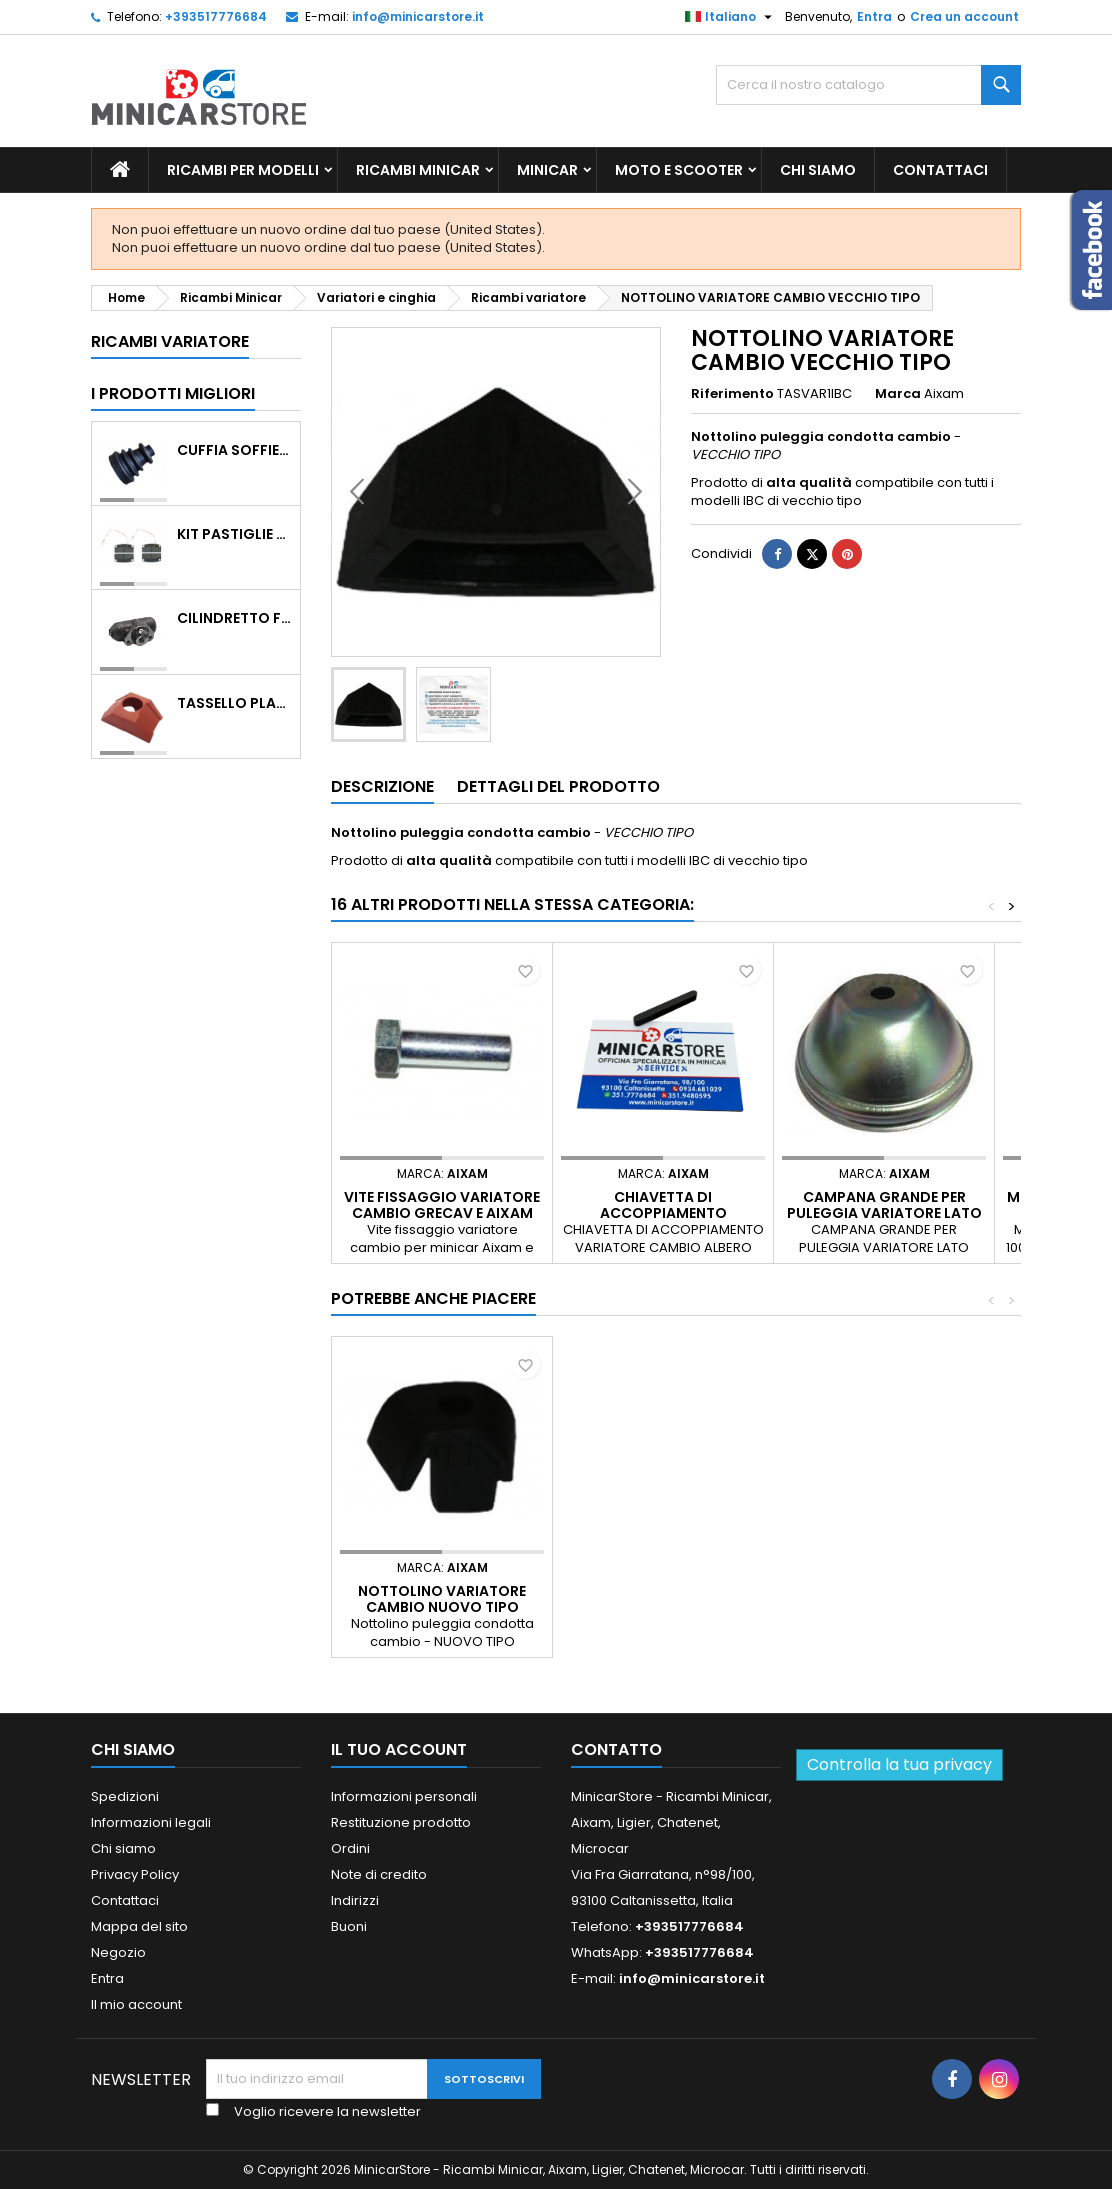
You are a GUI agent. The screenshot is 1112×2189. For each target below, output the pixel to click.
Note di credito (379, 1874)
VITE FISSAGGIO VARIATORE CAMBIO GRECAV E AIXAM (442, 1205)
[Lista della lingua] (731, 17)
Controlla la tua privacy (899, 1764)
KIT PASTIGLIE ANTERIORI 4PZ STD (234, 534)
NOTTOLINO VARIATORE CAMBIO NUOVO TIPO (442, 1599)
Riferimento (732, 394)
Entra (874, 16)
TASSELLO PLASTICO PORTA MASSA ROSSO (234, 703)
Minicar (547, 170)
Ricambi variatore (170, 341)
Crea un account (964, 16)
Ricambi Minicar (418, 170)
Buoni (349, 1926)
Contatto (616, 1749)
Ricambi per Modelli (243, 170)
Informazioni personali (404, 1796)
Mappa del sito (139, 1926)
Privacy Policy (135, 1874)
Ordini (350, 1848)
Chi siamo (818, 170)
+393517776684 (216, 16)
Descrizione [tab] (382, 786)
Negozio (118, 1952)
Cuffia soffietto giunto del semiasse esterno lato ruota (234, 450)
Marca (898, 394)
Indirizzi (355, 1900)
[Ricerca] (868, 85)
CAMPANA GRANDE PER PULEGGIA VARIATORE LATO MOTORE (884, 1213)
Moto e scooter (679, 170)
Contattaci (940, 170)
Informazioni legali (151, 1822)
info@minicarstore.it (418, 16)
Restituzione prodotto (401, 1822)
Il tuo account (399, 1749)
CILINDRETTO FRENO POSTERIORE (234, 618)
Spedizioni (125, 1796)
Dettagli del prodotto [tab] (558, 786)
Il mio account (136, 2004)
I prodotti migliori (173, 393)
